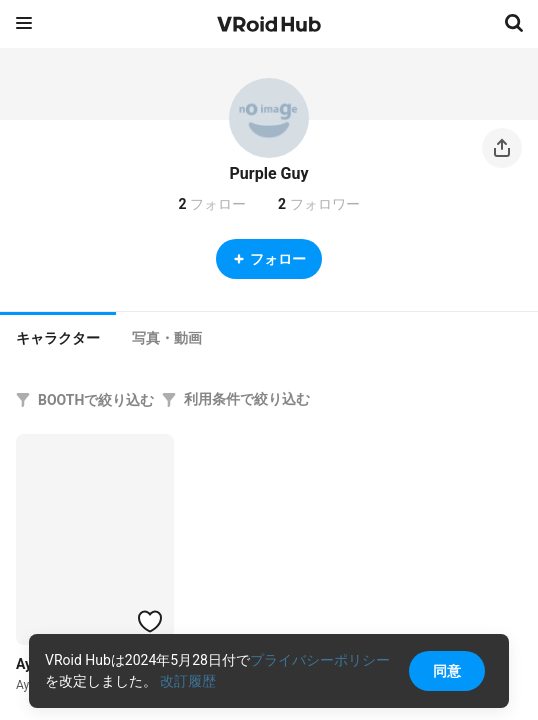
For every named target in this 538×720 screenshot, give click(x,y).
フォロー (269, 259)
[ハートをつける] (150, 621)
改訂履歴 (188, 681)
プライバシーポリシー (320, 660)
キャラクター (58, 338)
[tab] (58, 336)
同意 (447, 671)
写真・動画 (167, 338)
